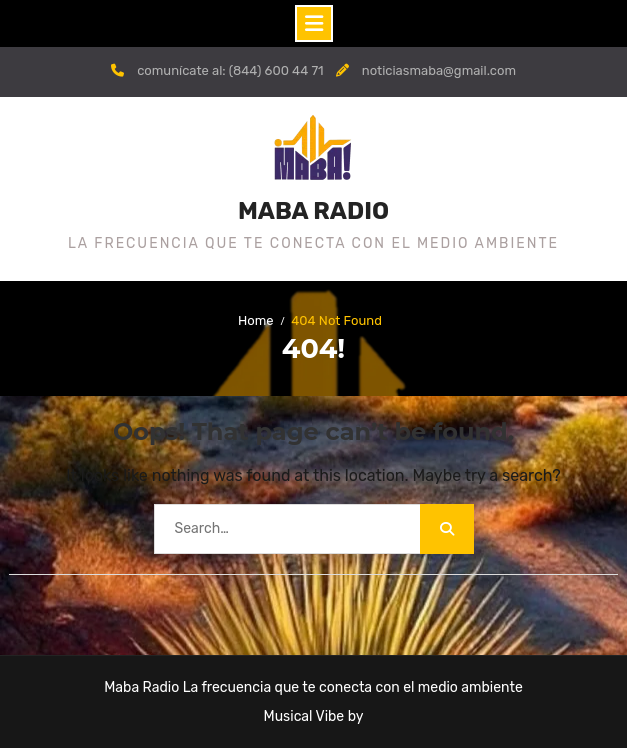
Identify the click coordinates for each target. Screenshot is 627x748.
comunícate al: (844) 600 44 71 (230, 70)
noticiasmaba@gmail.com (439, 70)
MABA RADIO (313, 211)
